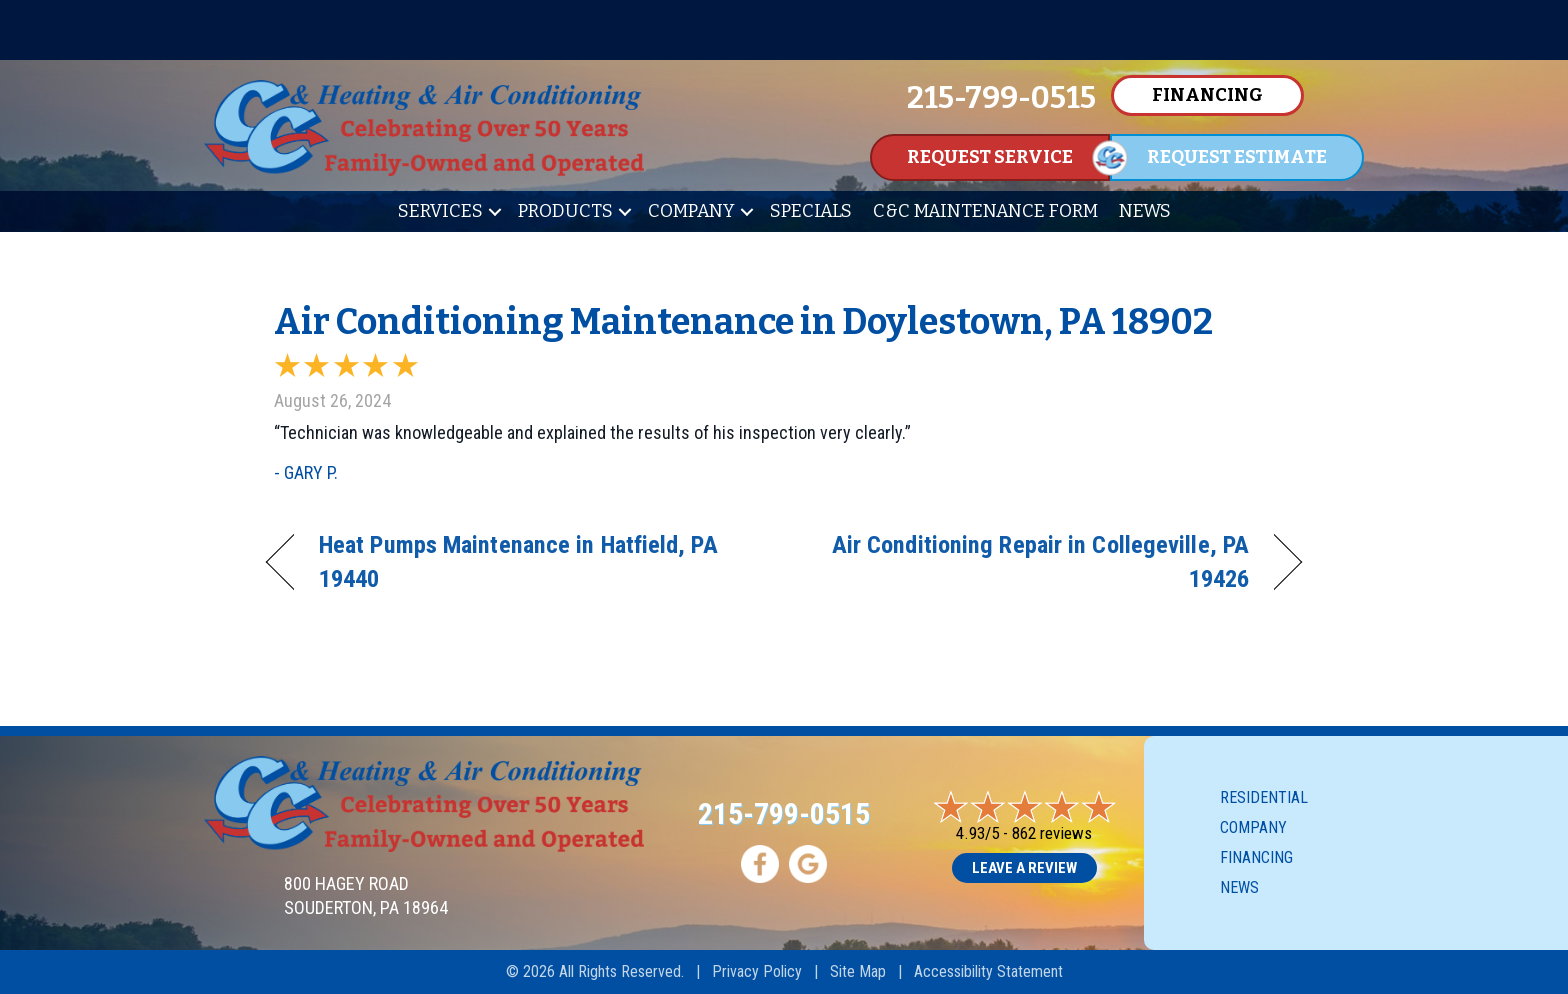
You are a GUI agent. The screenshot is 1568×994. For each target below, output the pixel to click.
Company (691, 211)
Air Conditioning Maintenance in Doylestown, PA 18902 (743, 322)
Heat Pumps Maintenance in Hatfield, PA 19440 (518, 561)
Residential (1264, 797)
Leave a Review (1024, 868)
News (1145, 211)
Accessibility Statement (988, 971)
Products (565, 211)
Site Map (858, 971)
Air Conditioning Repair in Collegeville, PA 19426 (1032, 561)
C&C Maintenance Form (985, 211)
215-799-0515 (784, 813)
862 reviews (1052, 833)
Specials (811, 211)
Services (440, 211)
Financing (1256, 857)
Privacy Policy (757, 971)
